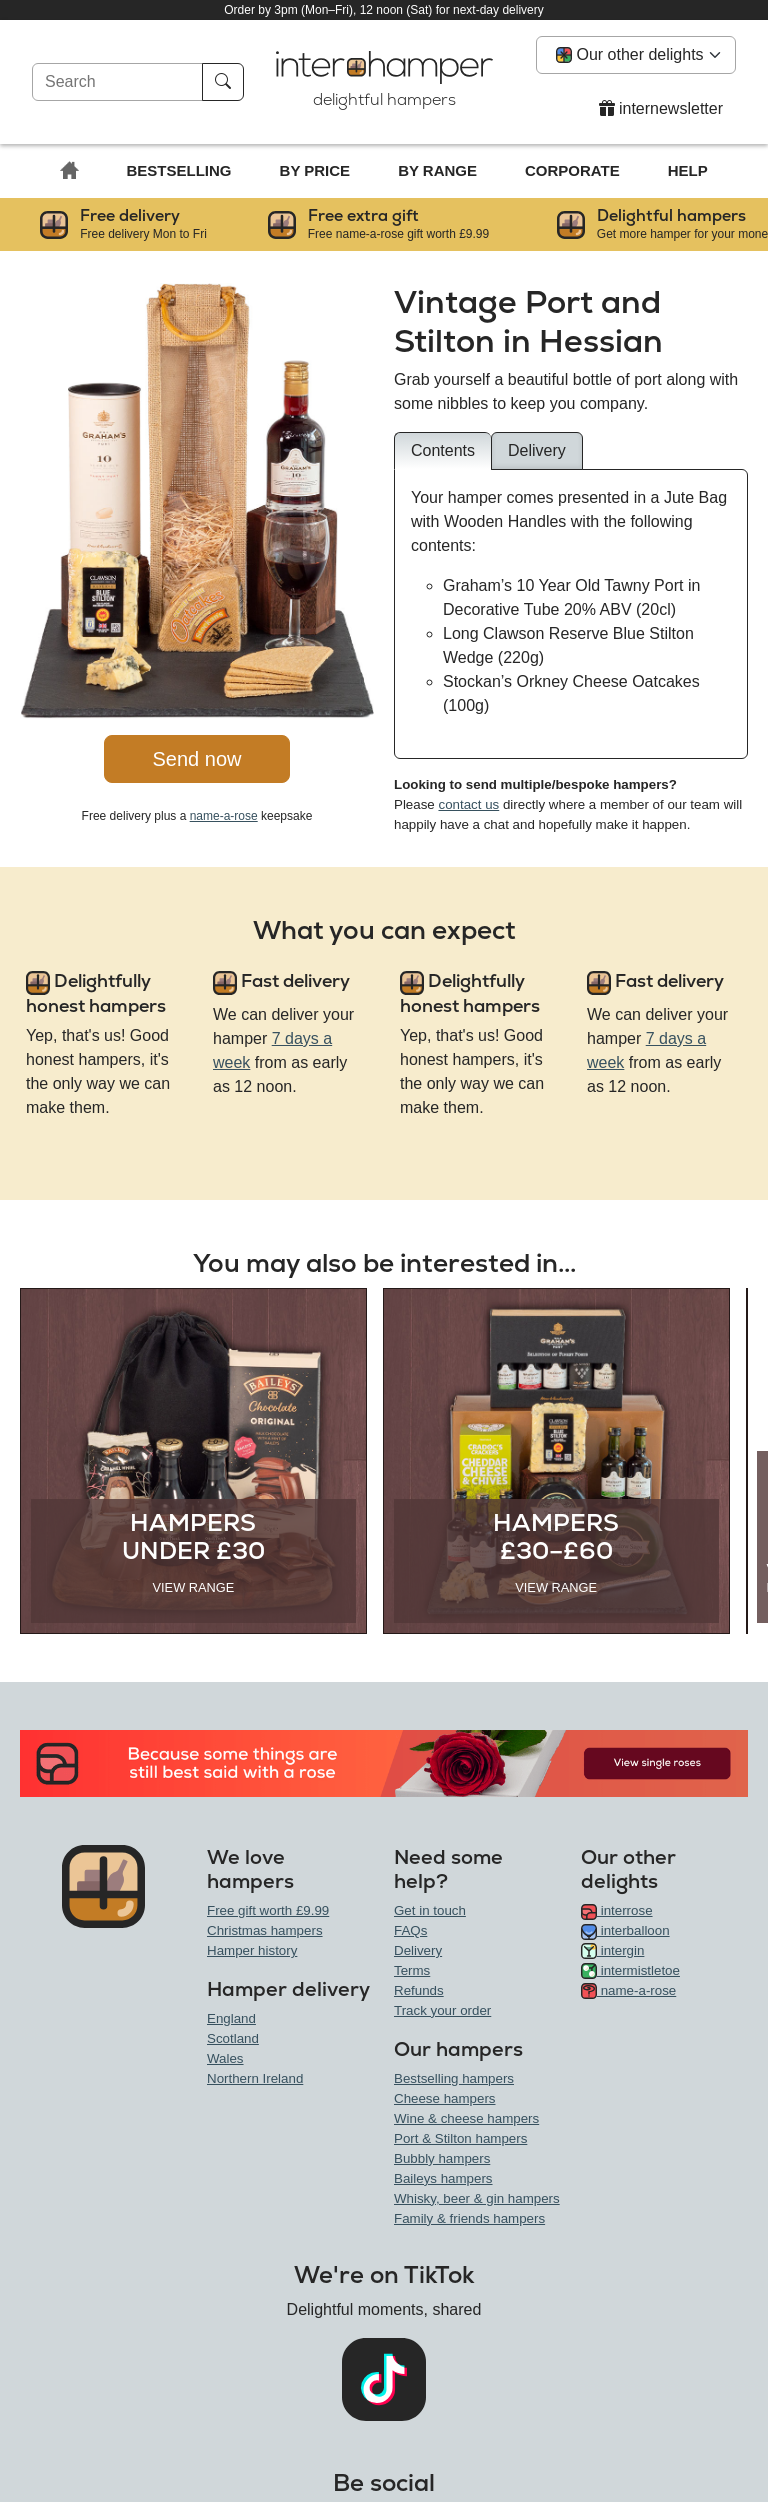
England (231, 2018)
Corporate (572, 170)
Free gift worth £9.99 (268, 1910)
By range (437, 170)
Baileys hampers (443, 2178)
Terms (412, 1970)
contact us (468, 804)
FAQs (410, 1930)
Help (688, 170)
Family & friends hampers (469, 2218)
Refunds (419, 1990)
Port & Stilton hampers (460, 2138)
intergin (612, 1950)
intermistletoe (630, 1970)
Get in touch (430, 1910)
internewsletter (661, 108)
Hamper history (252, 1950)
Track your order (442, 2010)
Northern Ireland (255, 2078)
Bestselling (179, 170)
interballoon (625, 1930)
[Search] (117, 82)
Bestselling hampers (454, 2078)
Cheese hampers (445, 2098)
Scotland (233, 2038)
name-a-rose (224, 816)
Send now (197, 759)
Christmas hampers (265, 1930)
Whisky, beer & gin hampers (477, 2198)
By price (315, 170)
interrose (617, 1910)
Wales (225, 2058)
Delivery (418, 1950)
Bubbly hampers (442, 2158)
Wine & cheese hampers (466, 2118)
